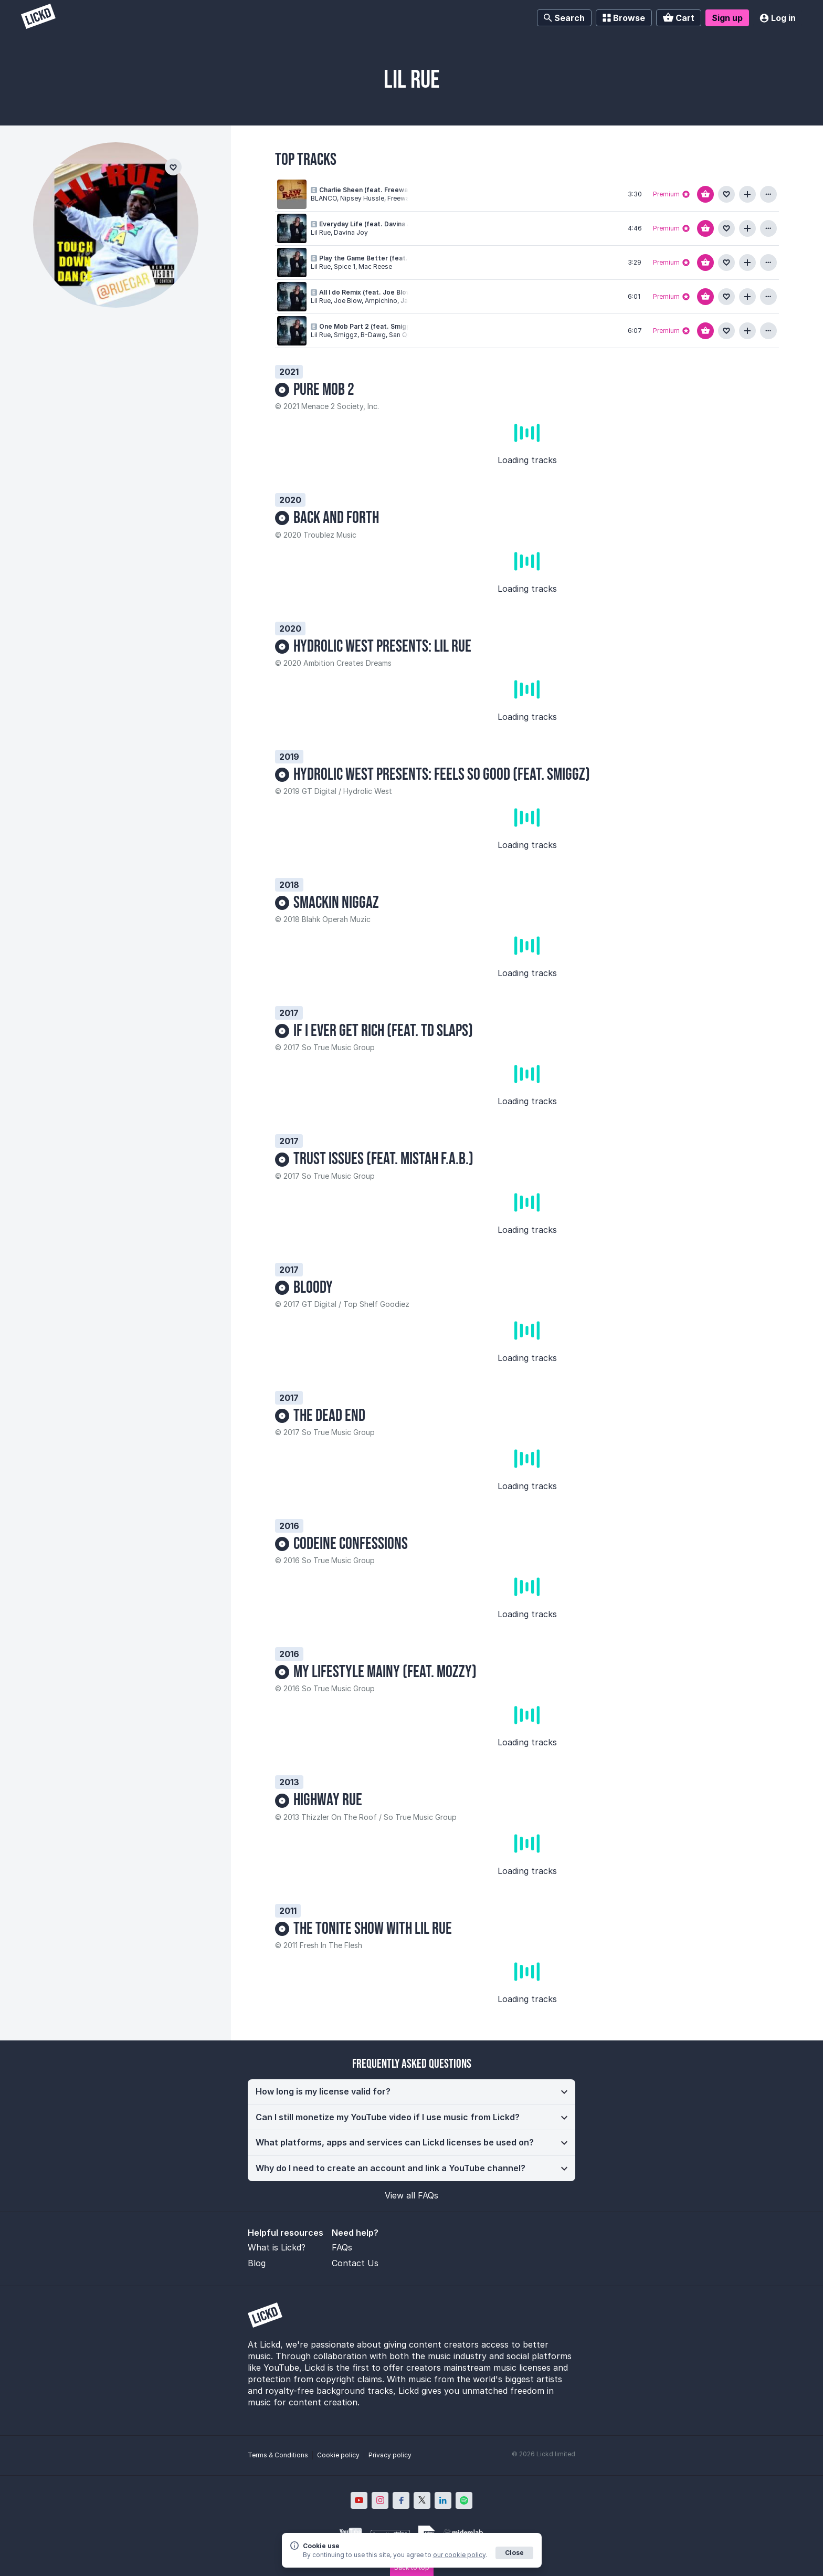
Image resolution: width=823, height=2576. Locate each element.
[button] (411, 2091)
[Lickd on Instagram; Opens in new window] (380, 2500)
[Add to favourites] (726, 194)
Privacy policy (390, 2455)
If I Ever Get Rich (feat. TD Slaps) (383, 1031)
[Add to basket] (705, 194)
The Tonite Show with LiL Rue (372, 1929)
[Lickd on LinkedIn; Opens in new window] (443, 2500)
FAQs (342, 2247)
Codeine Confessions (350, 1544)
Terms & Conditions (278, 2455)
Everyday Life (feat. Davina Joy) (370, 224)
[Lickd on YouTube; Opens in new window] (359, 2500)
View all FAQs (411, 2195)
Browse (624, 18)
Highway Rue (327, 1800)
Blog (257, 2263)
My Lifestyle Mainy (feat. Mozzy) (385, 1672)
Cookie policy (338, 2455)
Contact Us (355, 2263)
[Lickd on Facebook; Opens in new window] (401, 2500)
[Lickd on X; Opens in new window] (422, 2500)
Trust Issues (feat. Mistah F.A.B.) (383, 1159)
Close (514, 2553)
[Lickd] (38, 18)
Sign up (727, 18)
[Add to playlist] (747, 194)
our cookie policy (459, 2555)
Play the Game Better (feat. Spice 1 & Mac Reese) (398, 258)
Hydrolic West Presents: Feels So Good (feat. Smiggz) (441, 775)
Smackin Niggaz (336, 903)
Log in (777, 18)
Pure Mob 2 (323, 390)
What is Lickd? (276, 2247)
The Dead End (329, 1416)
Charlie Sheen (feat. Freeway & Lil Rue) (380, 190)
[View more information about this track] (768, 194)
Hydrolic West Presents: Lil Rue (382, 646)
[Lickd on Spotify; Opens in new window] (464, 2500)
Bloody (313, 1287)
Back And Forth (336, 518)
